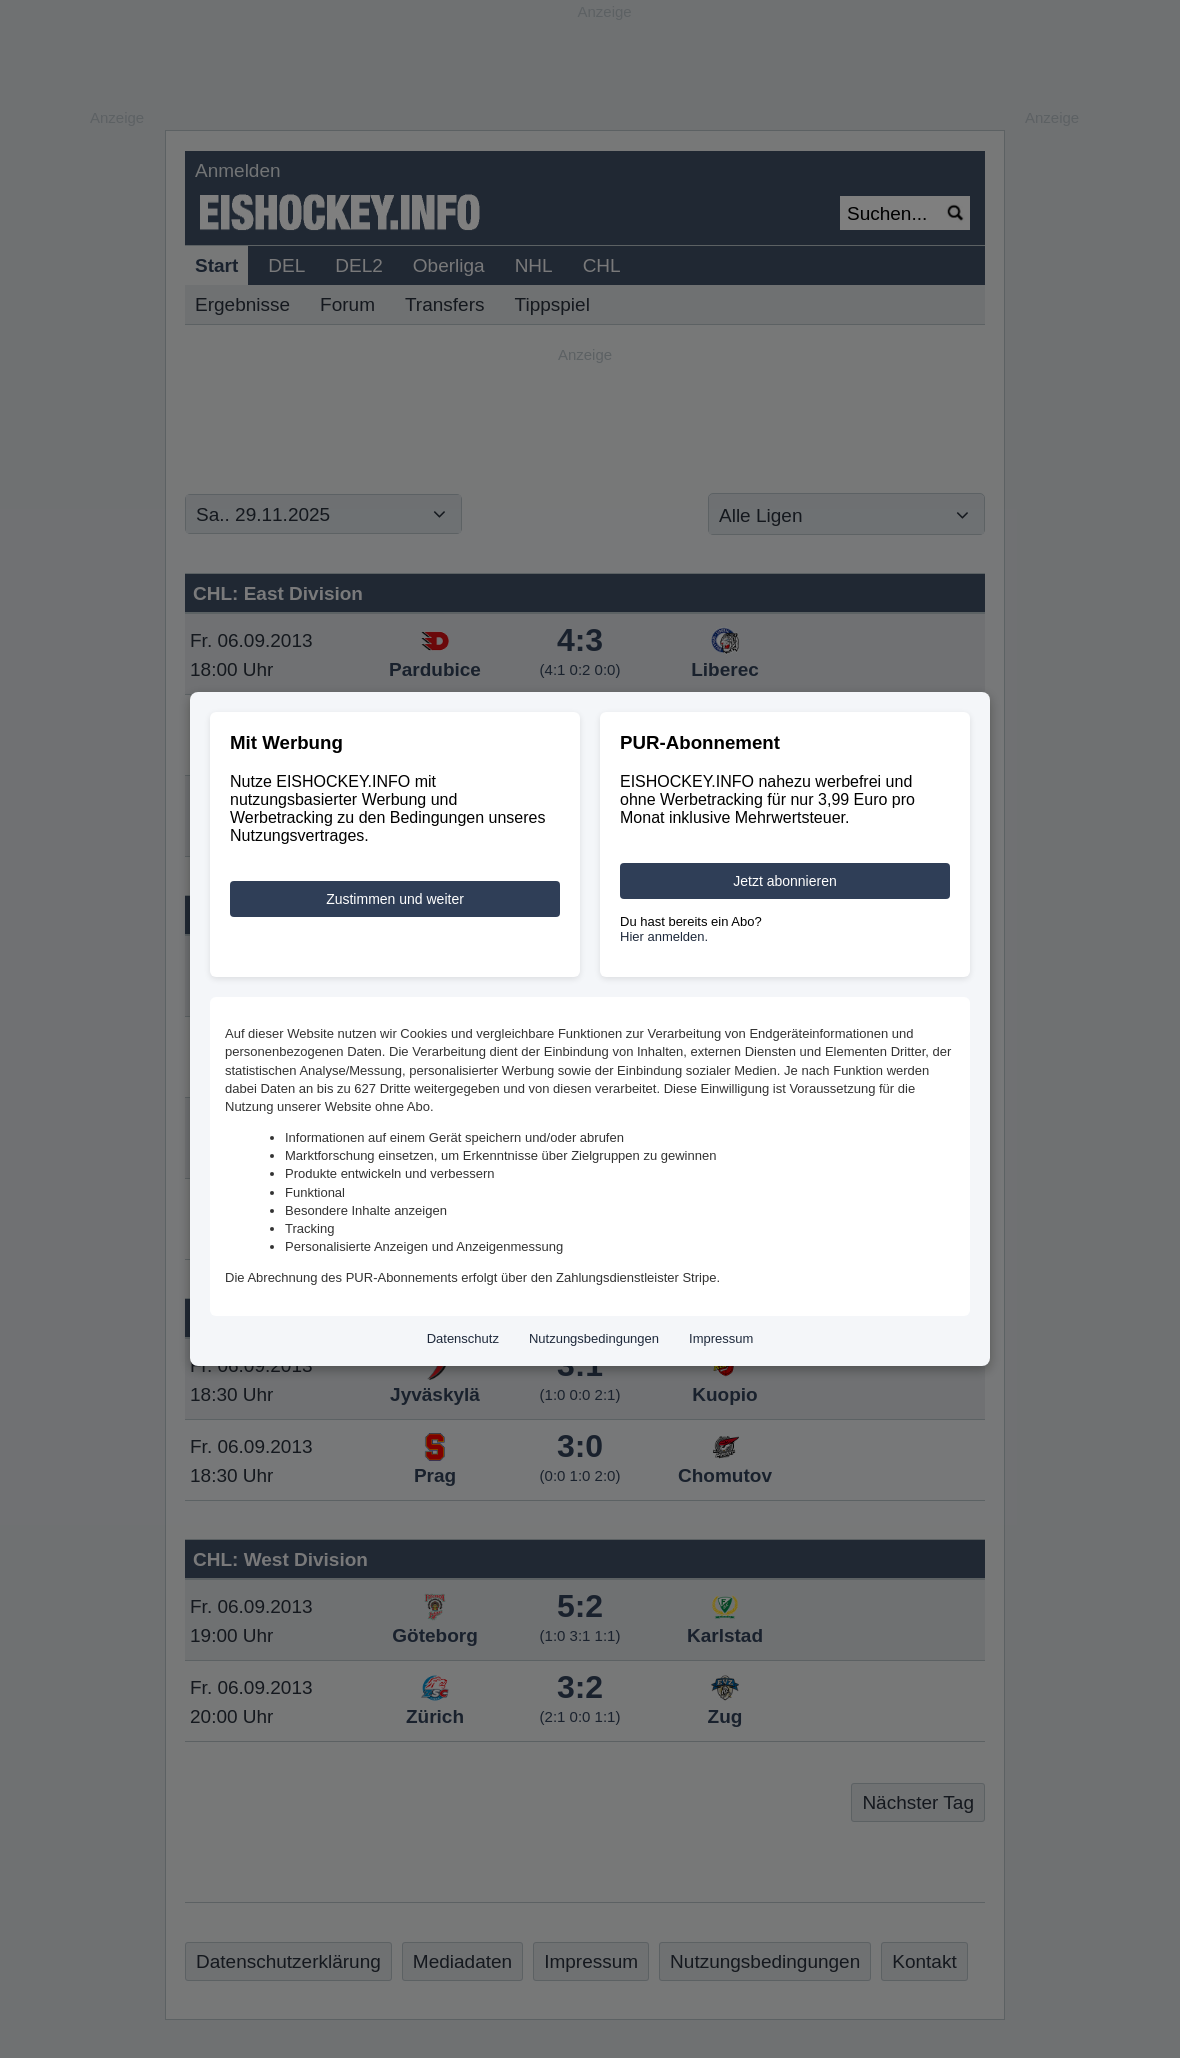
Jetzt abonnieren (785, 881)
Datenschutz (463, 1338)
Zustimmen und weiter (395, 899)
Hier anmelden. (664, 936)
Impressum (721, 1338)
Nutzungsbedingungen (594, 1338)
